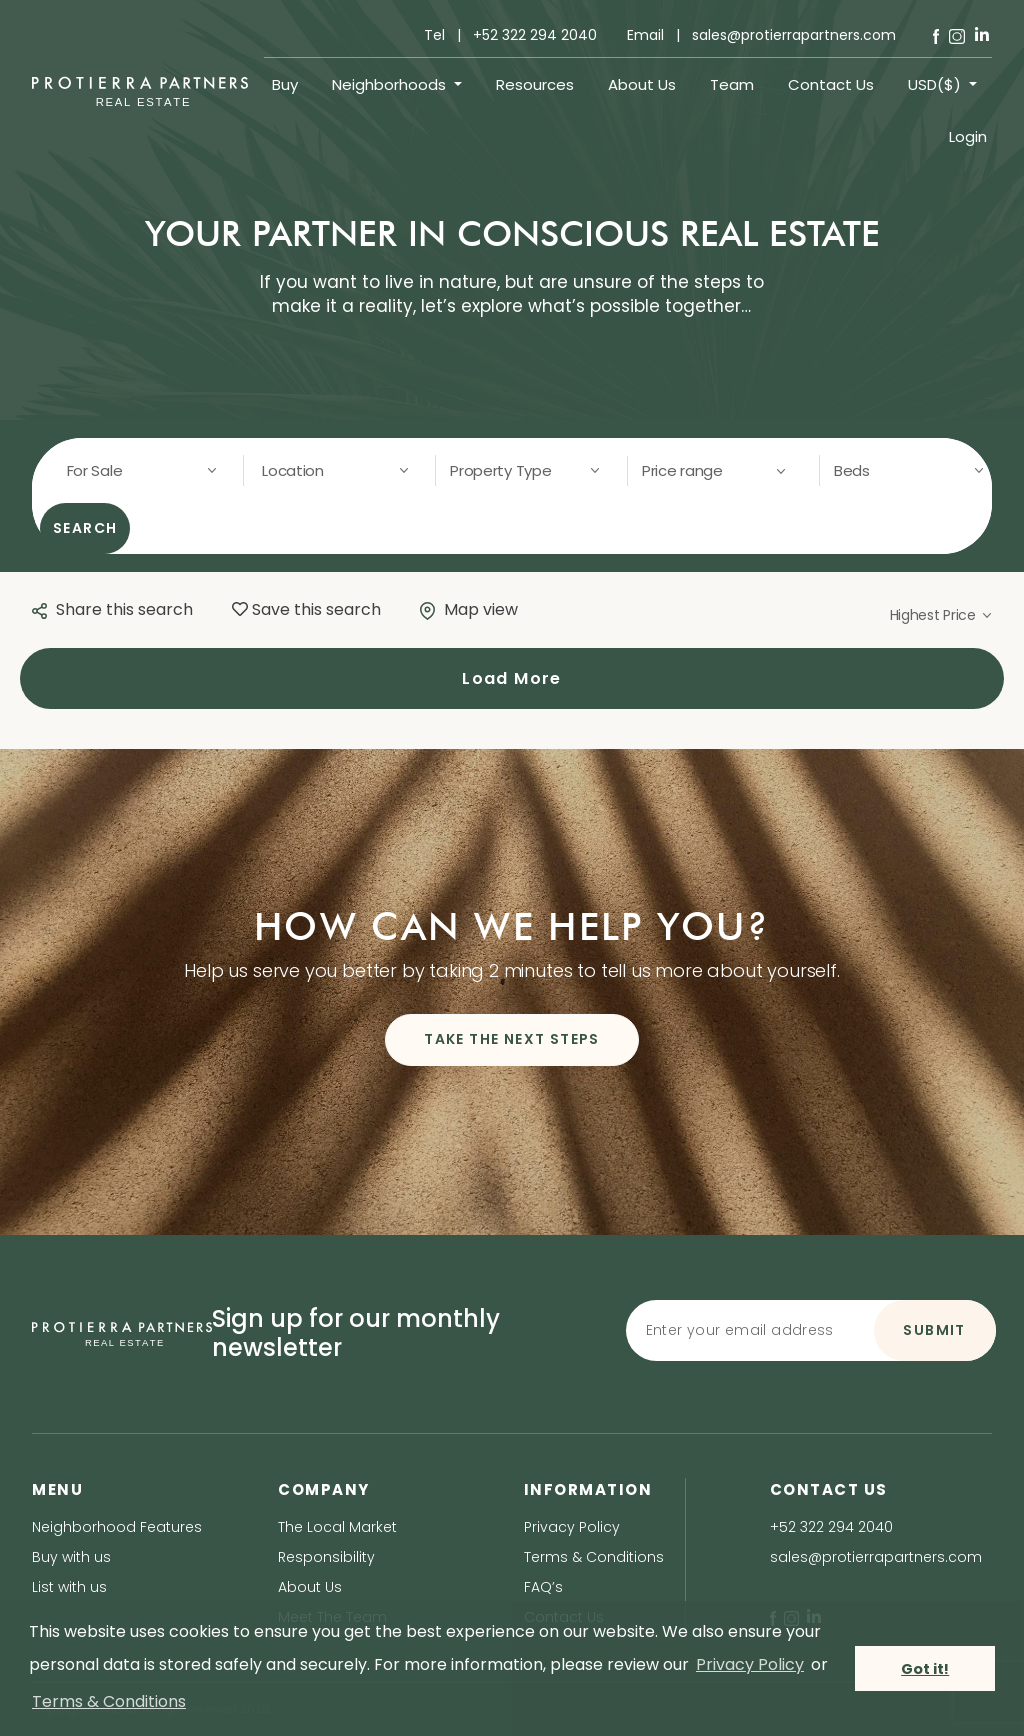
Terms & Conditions (594, 1557)
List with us (69, 1587)
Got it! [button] (925, 1669)
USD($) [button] (936, 84)
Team (732, 84)
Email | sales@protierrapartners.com (761, 35)
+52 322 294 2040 (831, 1527)
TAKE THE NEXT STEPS (512, 1039)
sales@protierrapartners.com (876, 1557)
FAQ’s (543, 1587)
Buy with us (71, 1557)
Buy (285, 84)
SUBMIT (934, 1330)
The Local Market (337, 1527)
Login (968, 136)
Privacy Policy (572, 1527)
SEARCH (85, 528)
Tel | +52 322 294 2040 (510, 35)
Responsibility (326, 1557)
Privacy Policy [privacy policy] (750, 1664)
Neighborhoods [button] (391, 84)
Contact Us (831, 84)
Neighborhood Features (117, 1527)
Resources (535, 84)
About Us (642, 84)
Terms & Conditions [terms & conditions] (109, 1701)
